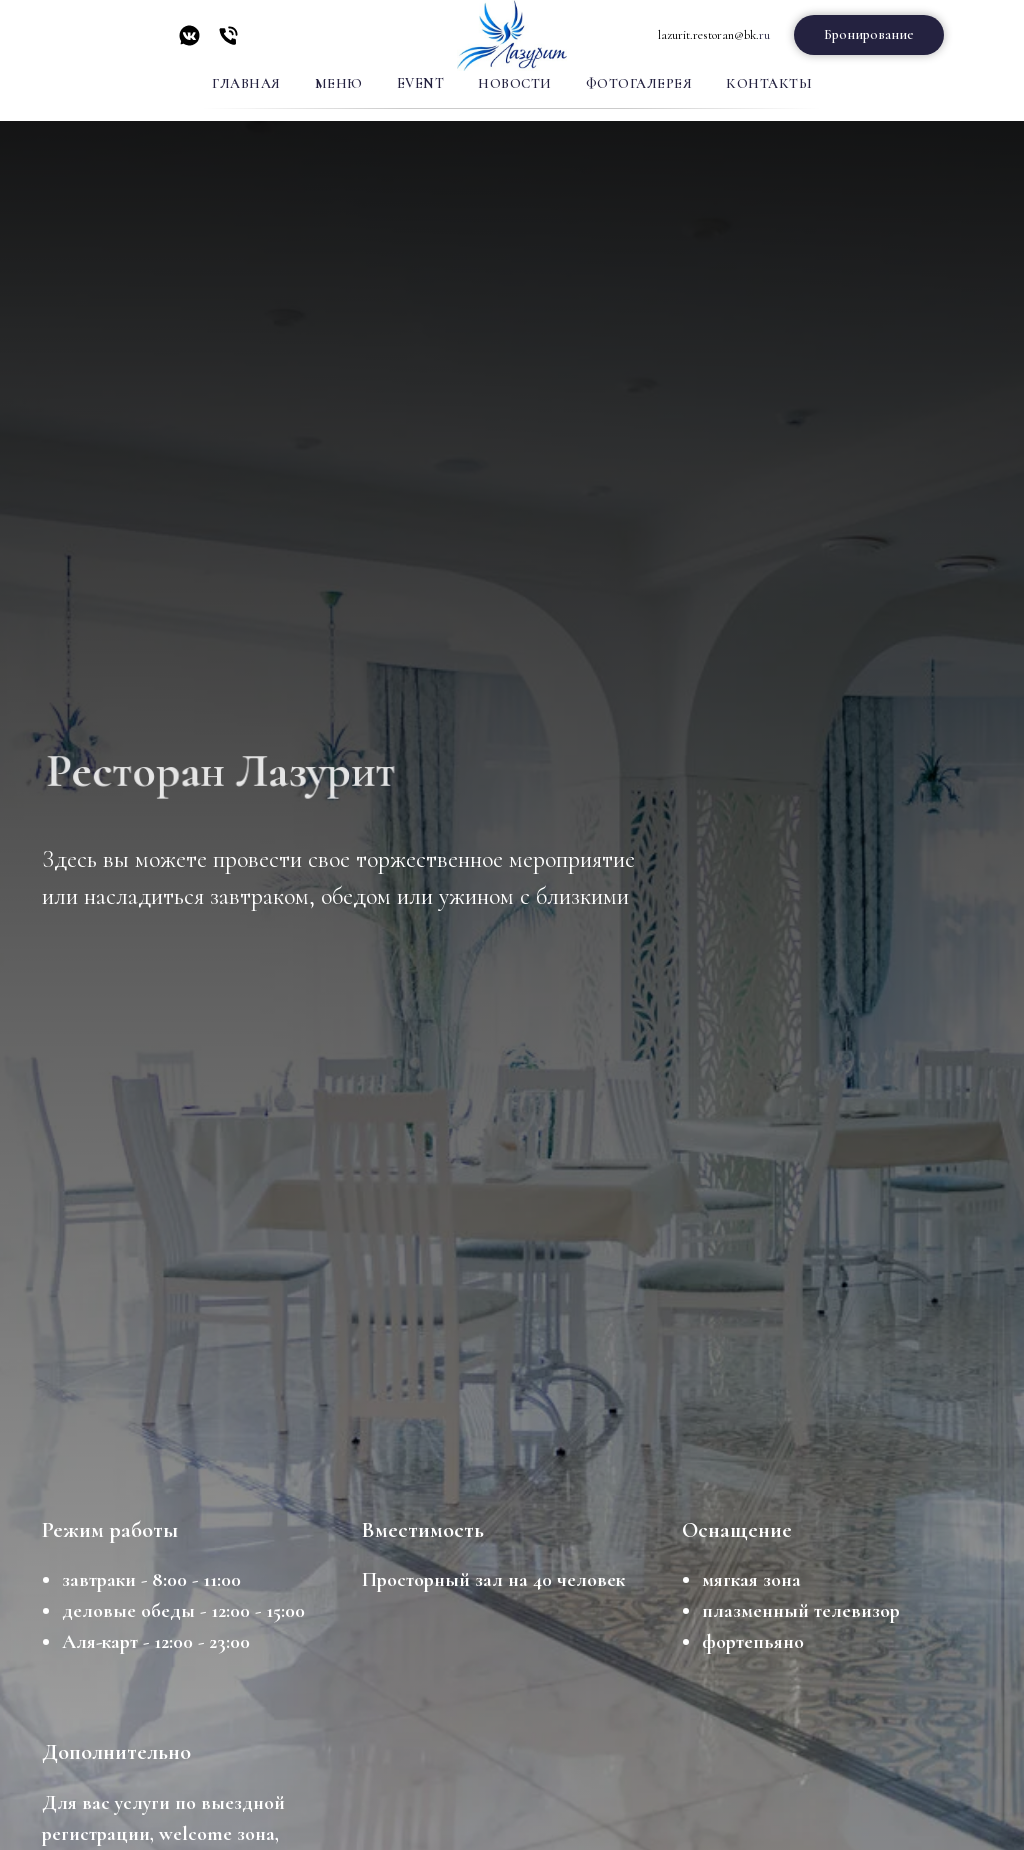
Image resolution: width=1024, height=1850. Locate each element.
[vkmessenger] (189, 42)
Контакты (769, 83)
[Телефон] (228, 42)
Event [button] (421, 83)
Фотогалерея (639, 83)
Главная (246, 83)
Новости (515, 83)
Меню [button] (339, 83)
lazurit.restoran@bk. (708, 35)
